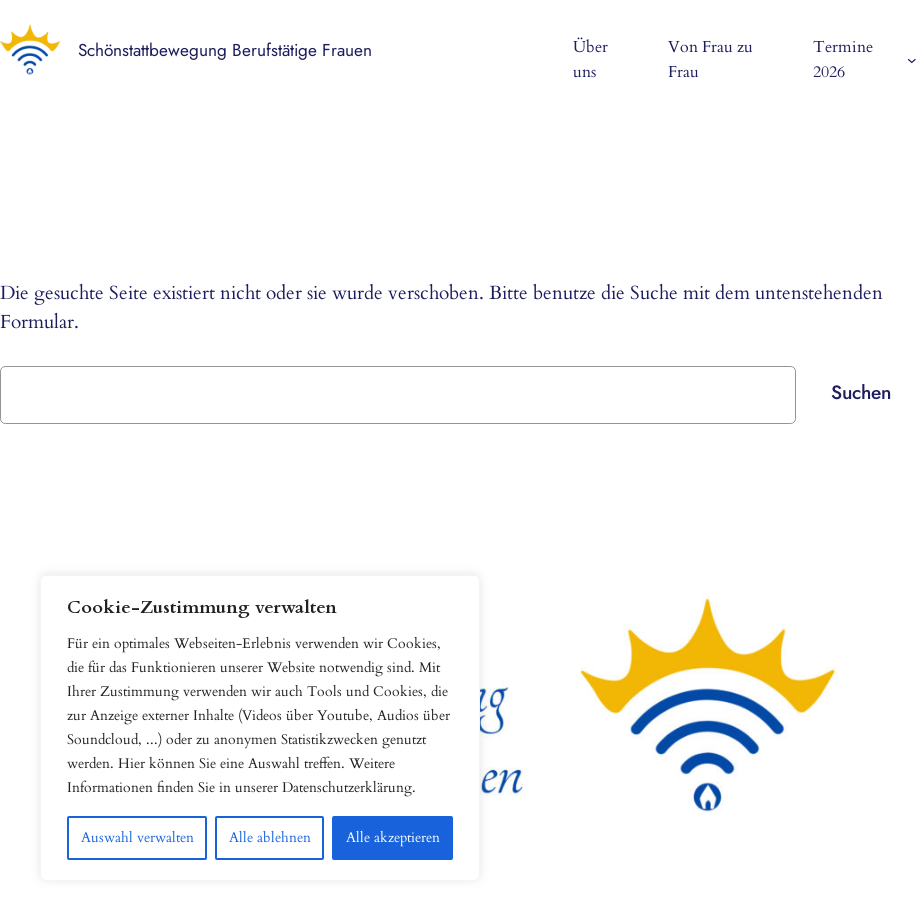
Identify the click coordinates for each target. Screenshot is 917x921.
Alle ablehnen (270, 837)
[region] (260, 728)
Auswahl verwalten (137, 837)
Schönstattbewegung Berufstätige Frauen (225, 50)
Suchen (861, 392)
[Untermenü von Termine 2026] (912, 60)
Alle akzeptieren (393, 837)
